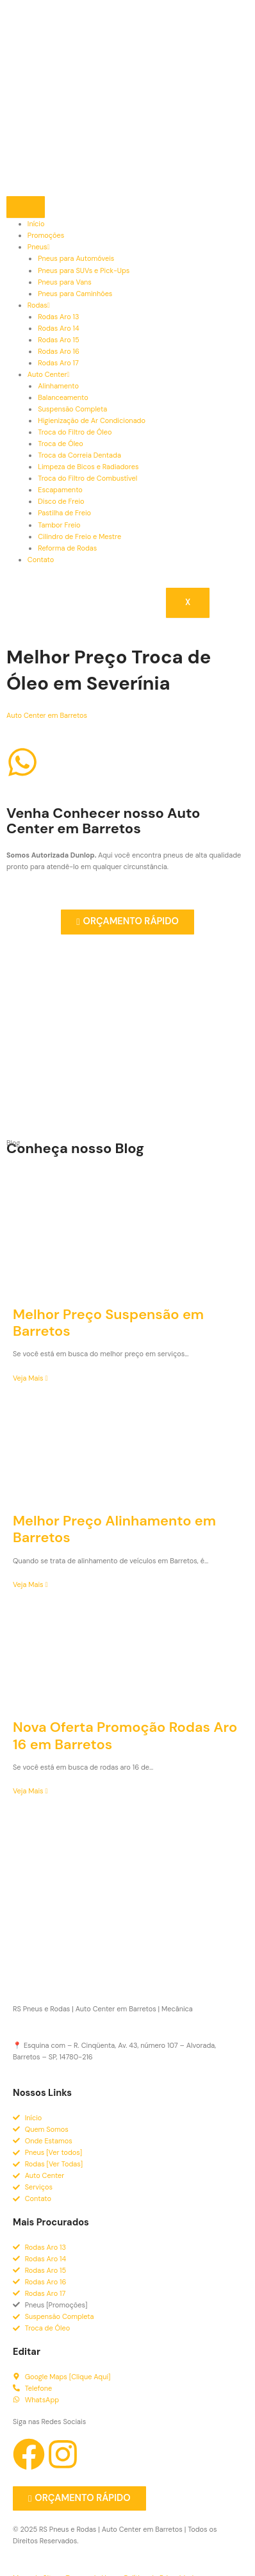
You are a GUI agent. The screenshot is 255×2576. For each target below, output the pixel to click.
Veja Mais (30, 1378)
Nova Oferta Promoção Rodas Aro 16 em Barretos (125, 1735)
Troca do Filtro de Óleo (74, 432)
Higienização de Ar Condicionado (91, 420)
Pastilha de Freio (64, 512)
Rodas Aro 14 (58, 328)
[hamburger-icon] (25, 207)
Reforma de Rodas (67, 548)
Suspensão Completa (72, 408)
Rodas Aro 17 (58, 362)
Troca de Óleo (60, 443)
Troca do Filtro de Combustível (87, 478)
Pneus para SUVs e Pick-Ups (83, 270)
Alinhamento (58, 385)
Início (36, 223)
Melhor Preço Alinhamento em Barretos (114, 1529)
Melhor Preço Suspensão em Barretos (108, 1322)
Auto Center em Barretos (46, 715)
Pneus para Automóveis (76, 258)
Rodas (39, 305)
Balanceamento (63, 397)
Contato (41, 559)
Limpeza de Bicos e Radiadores (88, 466)
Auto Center (49, 374)
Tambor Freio (59, 524)
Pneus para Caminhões (75, 293)
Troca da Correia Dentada (79, 455)
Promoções (46, 235)
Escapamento (60, 489)
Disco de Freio (61, 501)
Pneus (39, 246)
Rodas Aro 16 (58, 351)
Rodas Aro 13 (58, 316)
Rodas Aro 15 (58, 339)
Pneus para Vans (65, 282)
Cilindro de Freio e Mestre (79, 536)
